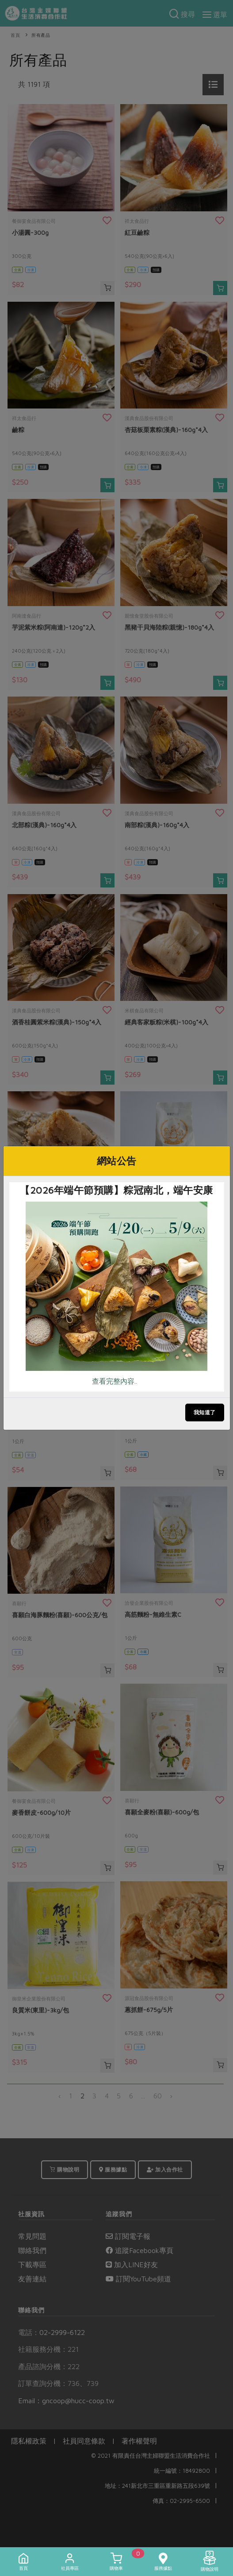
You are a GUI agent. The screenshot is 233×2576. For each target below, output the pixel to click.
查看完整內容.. (114, 1381)
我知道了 (205, 1412)
